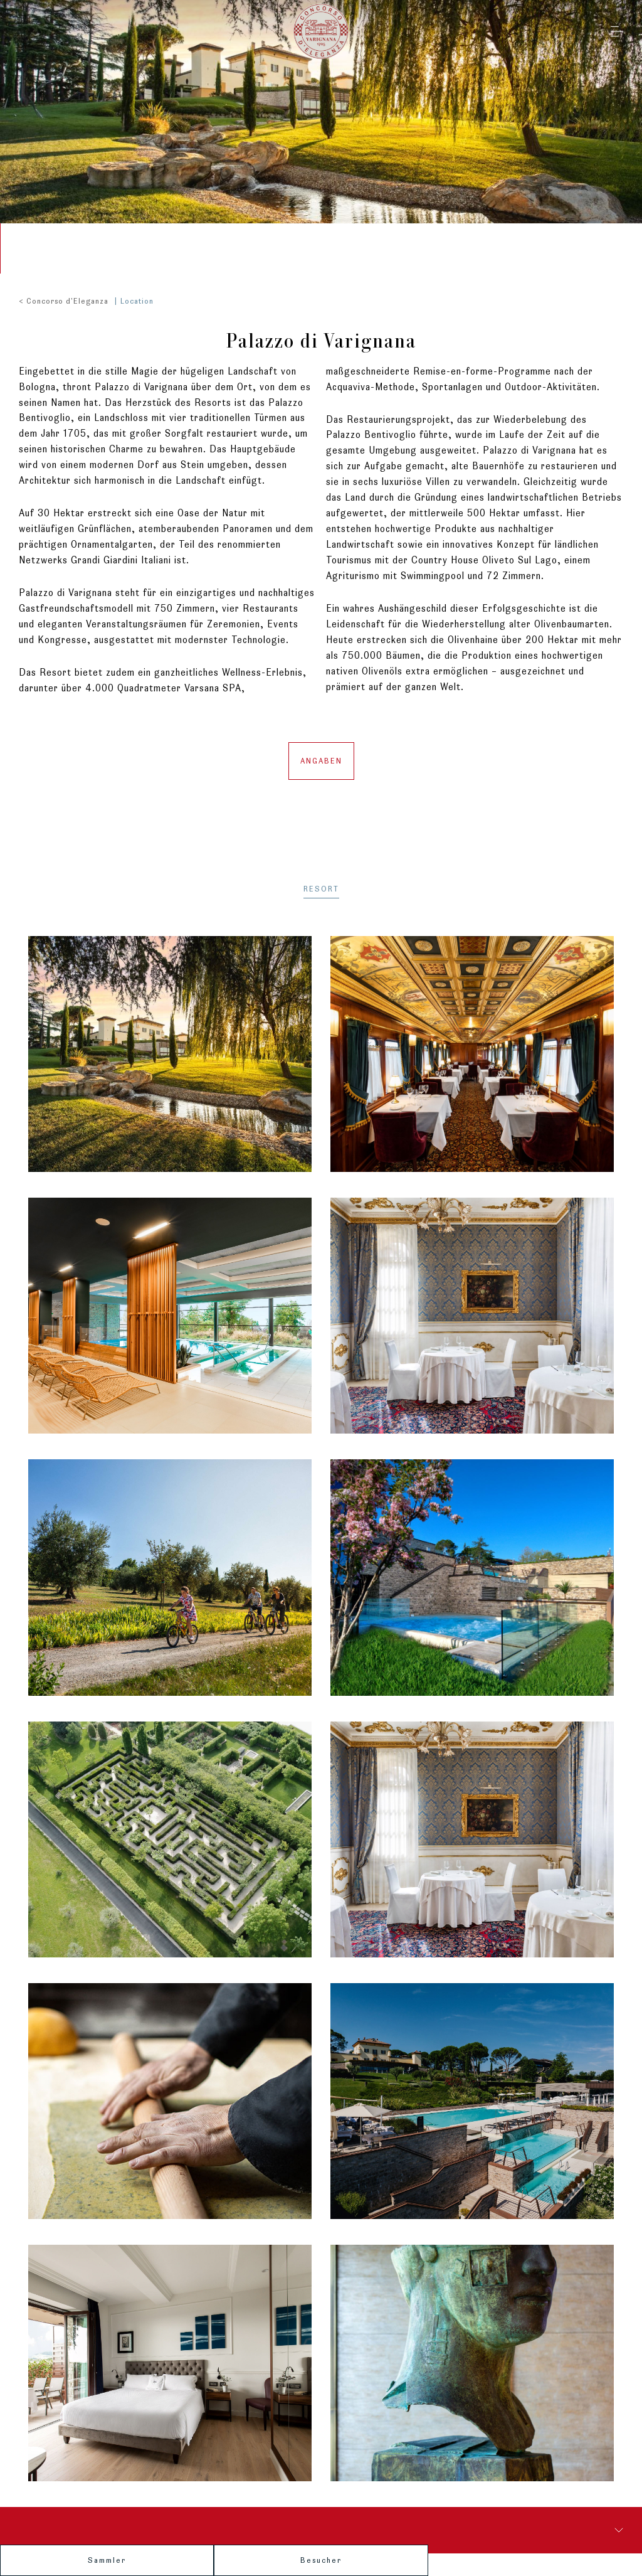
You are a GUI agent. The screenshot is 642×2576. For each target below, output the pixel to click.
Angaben (321, 751)
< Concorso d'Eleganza (63, 291)
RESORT (321, 880)
